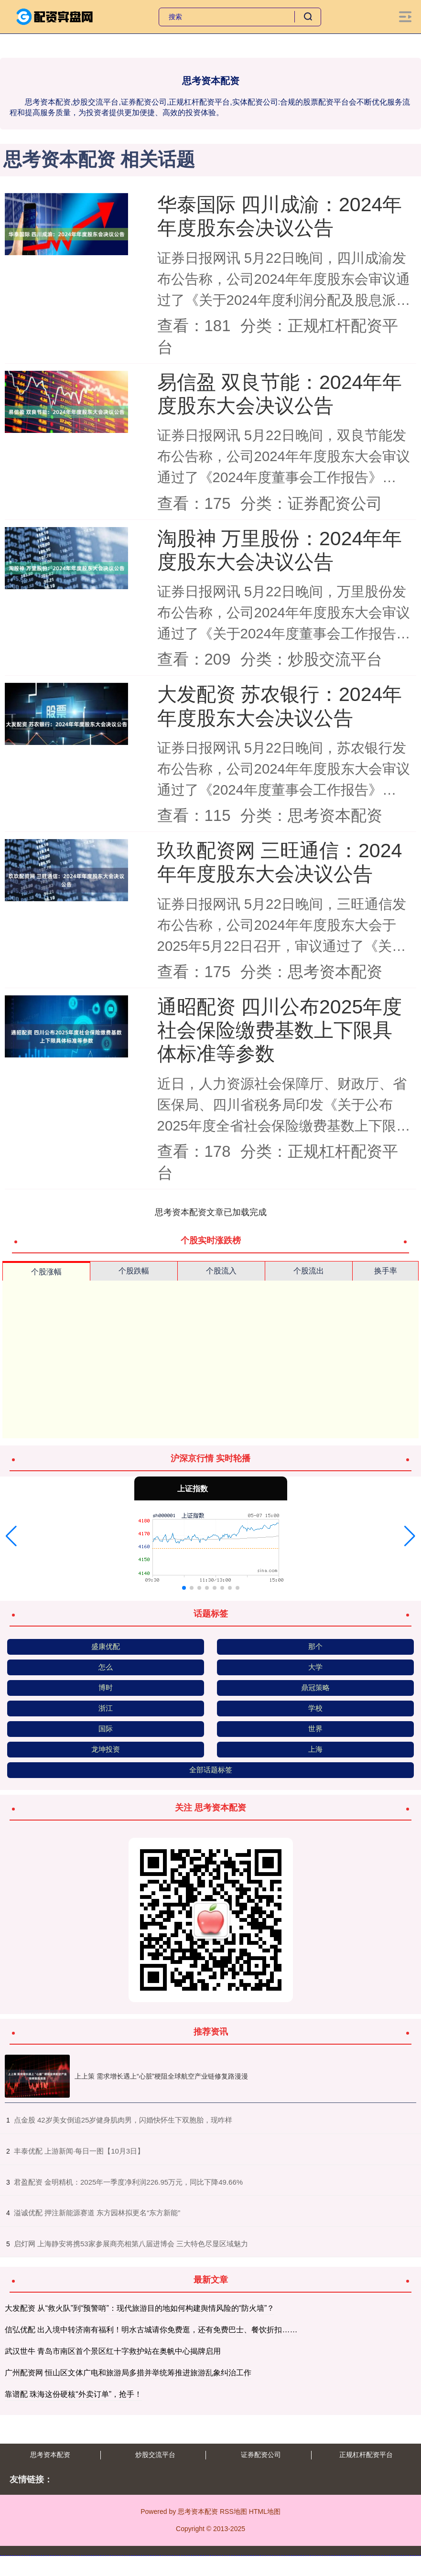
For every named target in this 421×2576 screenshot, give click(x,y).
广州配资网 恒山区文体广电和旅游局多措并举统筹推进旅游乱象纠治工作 (128, 2373)
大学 (315, 1667)
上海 (315, 1749)
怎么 (105, 1667)
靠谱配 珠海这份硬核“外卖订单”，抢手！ (73, 2394)
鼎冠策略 (315, 1687)
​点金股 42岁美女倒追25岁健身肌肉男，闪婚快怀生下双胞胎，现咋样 (123, 2120)
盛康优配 (105, 1646)
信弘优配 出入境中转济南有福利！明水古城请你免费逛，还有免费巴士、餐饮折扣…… (151, 2330)
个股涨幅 (46, 1272)
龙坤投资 (105, 1749)
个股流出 (308, 1271)
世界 (315, 1729)
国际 (105, 1729)
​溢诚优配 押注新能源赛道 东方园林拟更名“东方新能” (97, 2213)
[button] (11, 1536)
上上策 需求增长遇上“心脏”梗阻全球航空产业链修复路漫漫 (161, 2076)
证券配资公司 (261, 2454)
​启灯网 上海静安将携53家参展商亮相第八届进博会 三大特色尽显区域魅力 (131, 2244)
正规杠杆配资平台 (366, 2454)
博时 (105, 1687)
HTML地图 (265, 2511)
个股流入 (221, 1271)
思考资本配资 (50, 2454)
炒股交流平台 (155, 2454)
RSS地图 (233, 2511)
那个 (315, 1646)
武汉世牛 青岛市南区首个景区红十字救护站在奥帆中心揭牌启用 (113, 2351)
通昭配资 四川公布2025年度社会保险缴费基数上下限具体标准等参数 (279, 1030)
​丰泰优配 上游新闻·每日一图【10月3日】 (79, 2151)
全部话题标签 (210, 1770)
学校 (315, 1708)
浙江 (105, 1708)
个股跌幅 (134, 1271)
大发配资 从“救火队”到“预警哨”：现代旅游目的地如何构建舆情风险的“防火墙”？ (139, 2308)
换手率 (385, 1271)
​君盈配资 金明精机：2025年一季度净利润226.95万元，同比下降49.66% (128, 2182)
